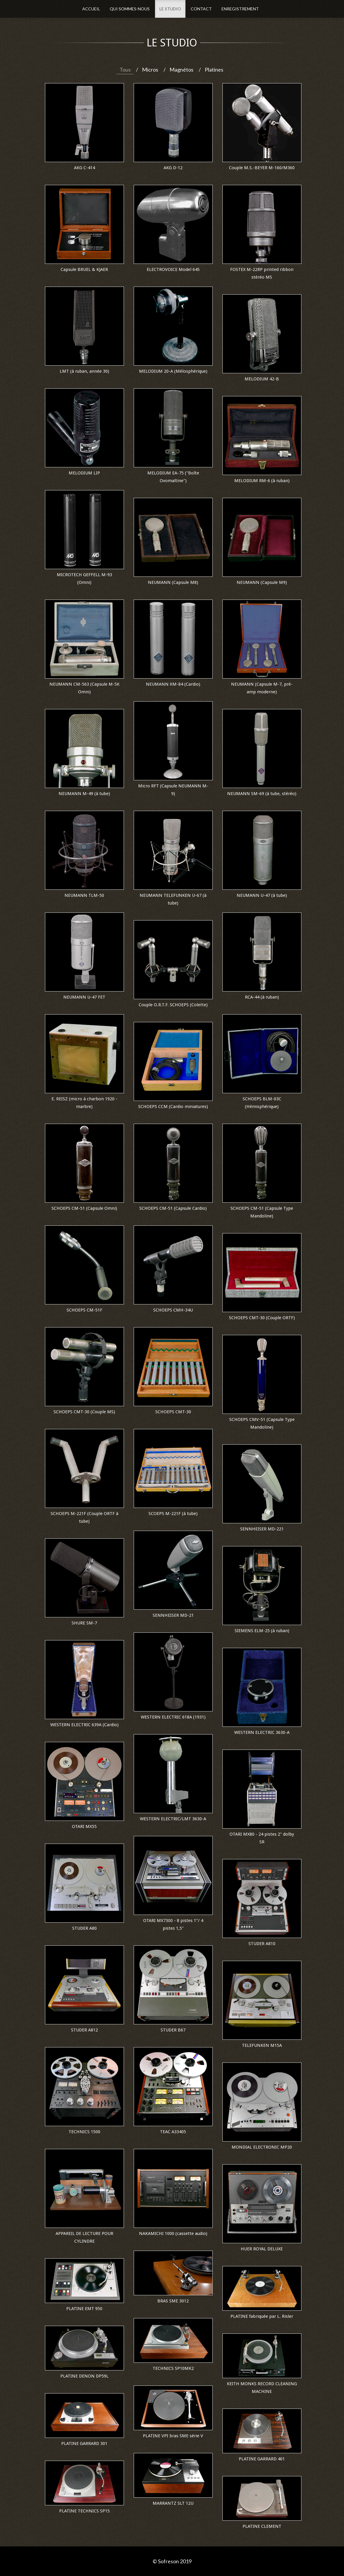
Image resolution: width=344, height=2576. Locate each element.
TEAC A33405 (173, 2131)
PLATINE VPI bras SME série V (173, 2435)
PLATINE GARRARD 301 (84, 2443)
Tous (125, 69)
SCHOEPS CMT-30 (173, 1411)
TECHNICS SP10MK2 (173, 2368)
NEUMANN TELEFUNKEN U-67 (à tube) (173, 899)
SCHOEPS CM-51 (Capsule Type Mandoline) (261, 1212)
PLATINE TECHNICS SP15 (84, 2511)
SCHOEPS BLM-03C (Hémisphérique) (262, 1102)
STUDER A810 (261, 1943)
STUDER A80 (84, 1928)
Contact (201, 8)
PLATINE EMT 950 (84, 2308)
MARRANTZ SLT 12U (173, 2503)
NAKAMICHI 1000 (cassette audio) (173, 2233)
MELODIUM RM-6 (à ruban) (262, 480)
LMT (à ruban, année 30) (84, 371)
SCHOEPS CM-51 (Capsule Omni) (84, 1208)
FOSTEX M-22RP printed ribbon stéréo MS (261, 273)
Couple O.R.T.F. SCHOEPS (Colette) (173, 1004)
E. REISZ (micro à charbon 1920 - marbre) (84, 1102)
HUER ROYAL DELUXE (262, 2249)
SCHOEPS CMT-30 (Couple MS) (84, 1411)
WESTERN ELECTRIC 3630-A (262, 1732)
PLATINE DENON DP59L (84, 2376)
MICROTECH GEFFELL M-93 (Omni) (84, 578)
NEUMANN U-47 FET (84, 997)
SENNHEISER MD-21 (173, 1615)
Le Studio (170, 8)
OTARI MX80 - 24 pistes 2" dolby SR (262, 1838)
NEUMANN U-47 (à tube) (262, 895)
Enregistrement (240, 8)
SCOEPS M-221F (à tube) (173, 1513)
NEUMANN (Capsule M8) (173, 582)
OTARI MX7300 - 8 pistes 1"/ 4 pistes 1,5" (173, 1924)
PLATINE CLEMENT (262, 2526)
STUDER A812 (84, 2030)
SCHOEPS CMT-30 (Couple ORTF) (262, 1317)
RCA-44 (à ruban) (262, 997)
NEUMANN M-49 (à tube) (84, 793)
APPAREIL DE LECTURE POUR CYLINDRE (84, 2237)
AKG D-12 (173, 167)
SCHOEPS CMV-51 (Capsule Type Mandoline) (262, 1423)
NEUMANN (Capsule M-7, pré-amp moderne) (262, 688)
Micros (150, 69)
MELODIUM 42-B (262, 379)
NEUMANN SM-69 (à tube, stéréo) (261, 793)
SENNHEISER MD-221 (262, 1529)
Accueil (91, 8)
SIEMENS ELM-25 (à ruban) (262, 1630)
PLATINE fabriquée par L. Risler (261, 2316)
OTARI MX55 (84, 1826)
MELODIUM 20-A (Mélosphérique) (173, 371)
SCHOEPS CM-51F (84, 1310)
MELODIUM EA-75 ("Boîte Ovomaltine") (173, 476)
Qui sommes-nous (130, 8)
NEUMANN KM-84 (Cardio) (173, 684)
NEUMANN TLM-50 (84, 895)
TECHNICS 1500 (84, 2131)
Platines (214, 69)
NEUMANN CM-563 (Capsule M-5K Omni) (84, 688)
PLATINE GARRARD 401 (262, 2459)
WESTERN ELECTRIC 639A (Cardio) (84, 1724)
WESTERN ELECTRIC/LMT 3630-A (173, 1818)
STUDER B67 (173, 2030)
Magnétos (181, 69)
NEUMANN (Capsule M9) (262, 582)
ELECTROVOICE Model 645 (173, 269)
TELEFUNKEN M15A (262, 2045)
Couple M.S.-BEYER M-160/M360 (262, 167)
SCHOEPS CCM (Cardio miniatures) (173, 1106)
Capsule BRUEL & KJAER (84, 269)
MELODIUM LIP (84, 473)
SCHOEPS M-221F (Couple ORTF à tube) (84, 1517)
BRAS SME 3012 (173, 2301)
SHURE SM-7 (84, 1623)
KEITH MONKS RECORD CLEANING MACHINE (262, 2387)
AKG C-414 (84, 167)
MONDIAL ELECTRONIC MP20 (262, 2147)
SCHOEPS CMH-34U (173, 1310)
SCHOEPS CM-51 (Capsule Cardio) (173, 1208)
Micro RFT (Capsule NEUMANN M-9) (173, 789)
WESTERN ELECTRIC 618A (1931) (173, 1717)
